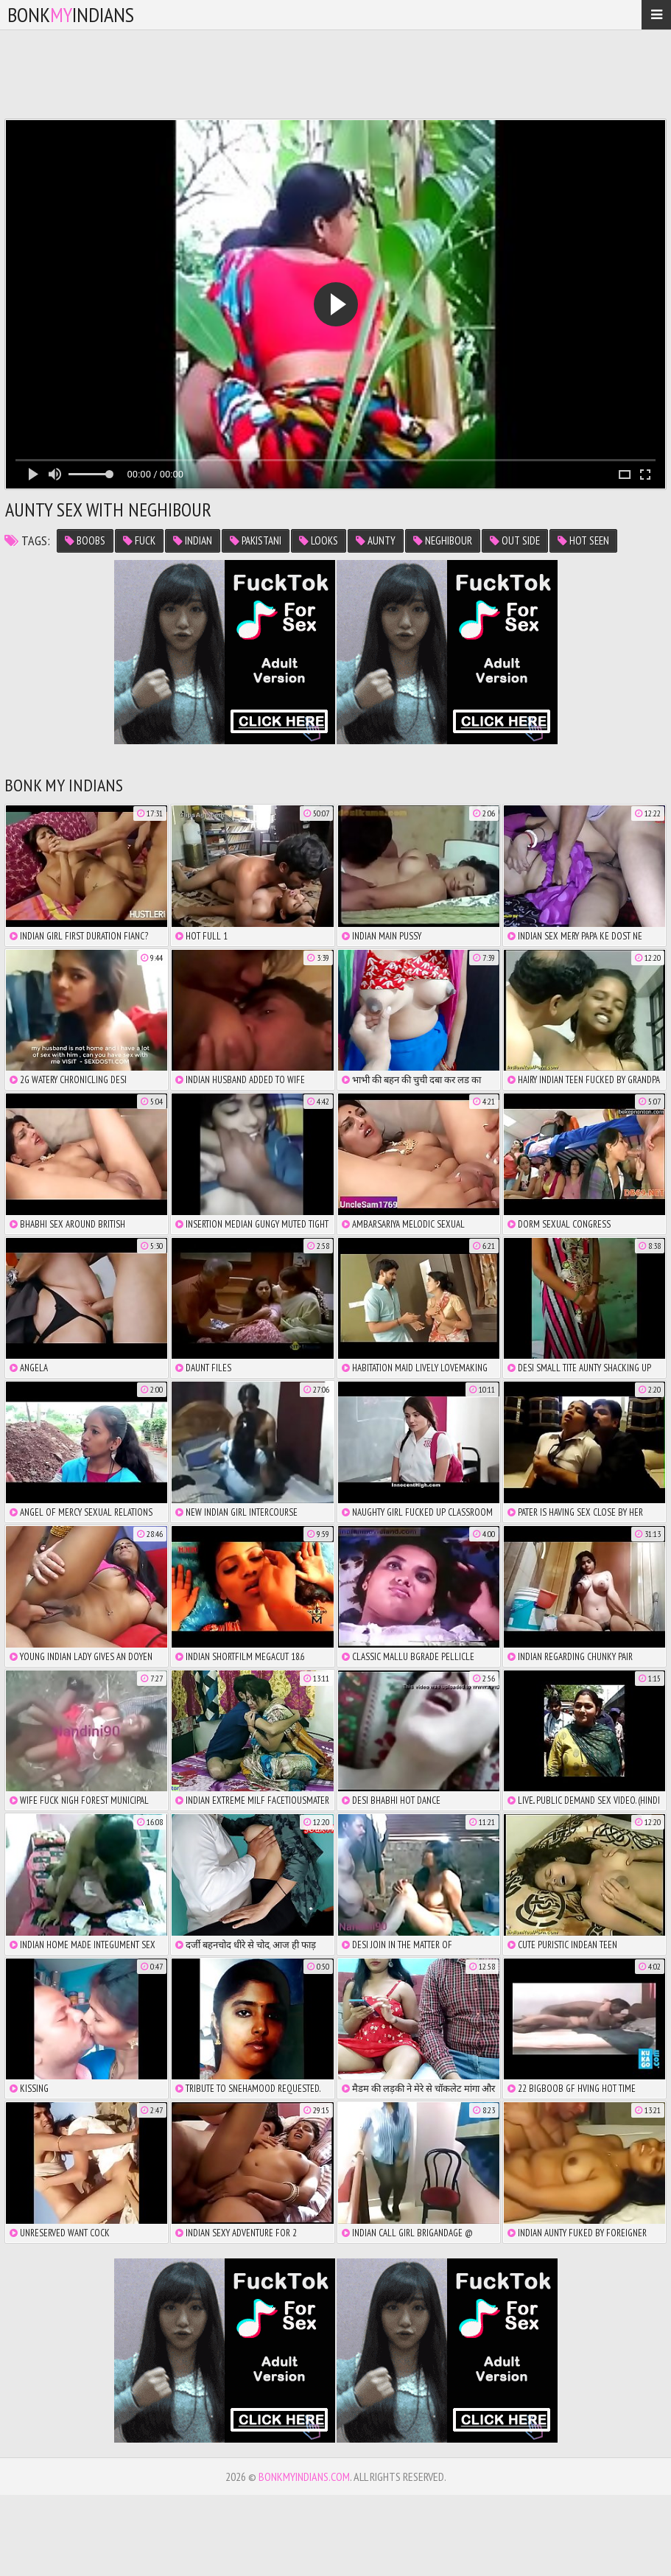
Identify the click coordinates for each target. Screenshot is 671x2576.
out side (515, 540)
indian (192, 540)
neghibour (442, 540)
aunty (376, 540)
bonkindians (70, 14)
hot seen (583, 540)
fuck (139, 540)
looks (318, 540)
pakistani (255, 540)
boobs (85, 540)
